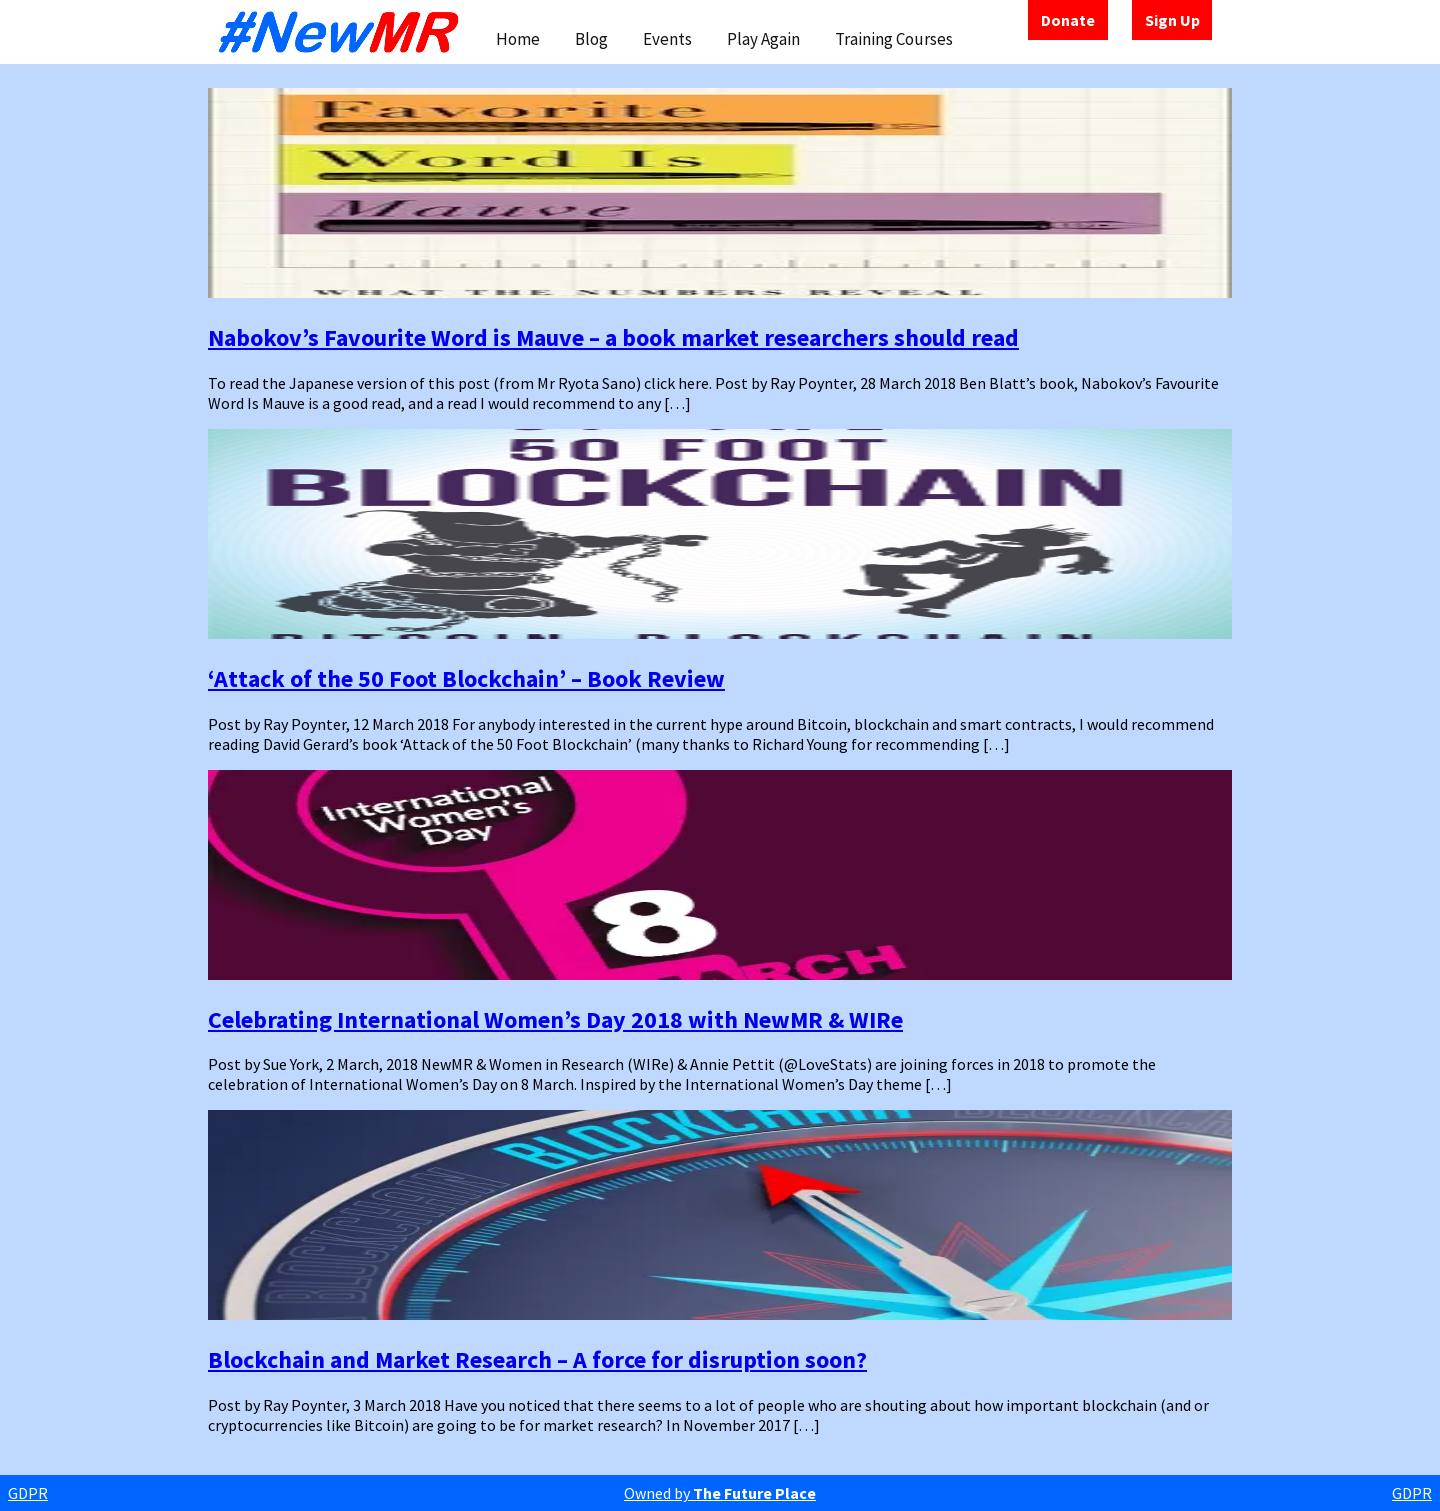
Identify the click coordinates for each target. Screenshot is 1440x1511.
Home (518, 39)
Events (667, 39)
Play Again (763, 39)
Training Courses (894, 39)
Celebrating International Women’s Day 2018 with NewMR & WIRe (555, 1019)
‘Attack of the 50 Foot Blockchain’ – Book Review (466, 678)
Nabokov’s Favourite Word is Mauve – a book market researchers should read (613, 337)
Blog (591, 39)
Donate (1068, 20)
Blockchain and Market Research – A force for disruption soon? (537, 1359)
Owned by (720, 1493)
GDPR (28, 1493)
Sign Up (1172, 20)
